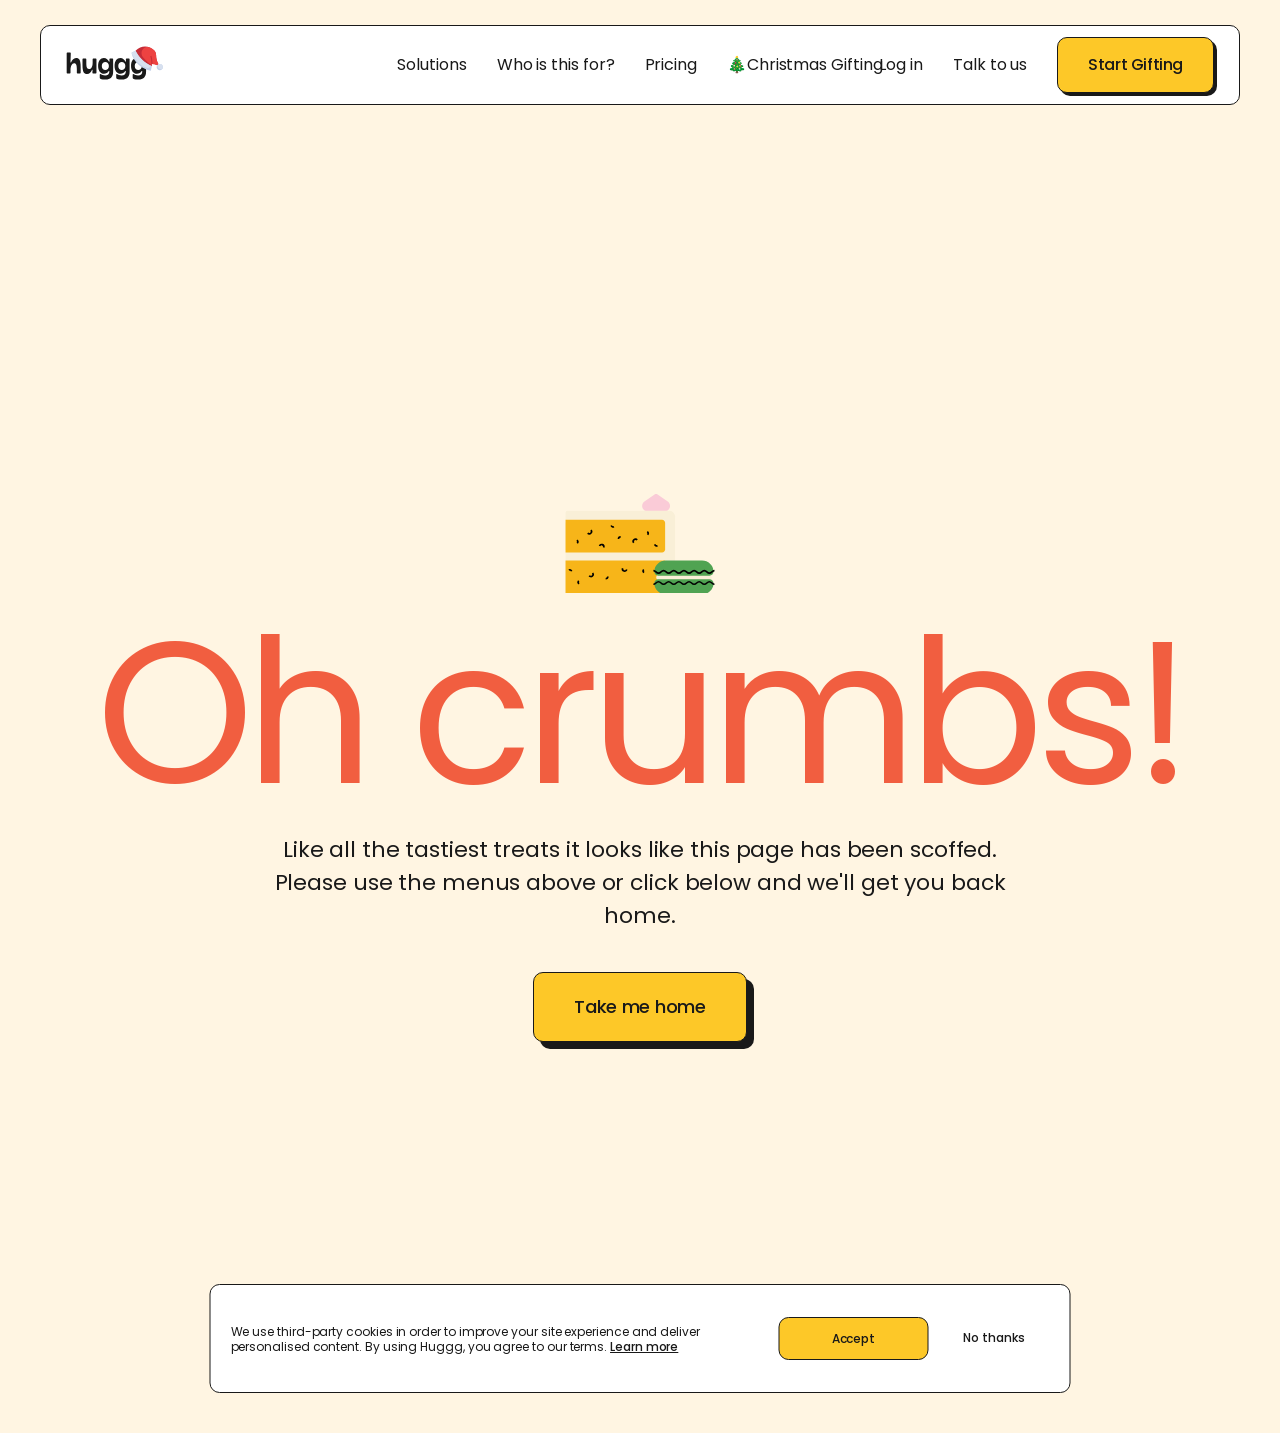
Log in (901, 64)
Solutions (431, 64)
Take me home (640, 1006)
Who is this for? (556, 64)
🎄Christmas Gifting (805, 64)
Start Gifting (1135, 64)
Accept (853, 1338)
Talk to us (990, 64)
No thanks (993, 1337)
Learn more (644, 1346)
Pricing (671, 64)
